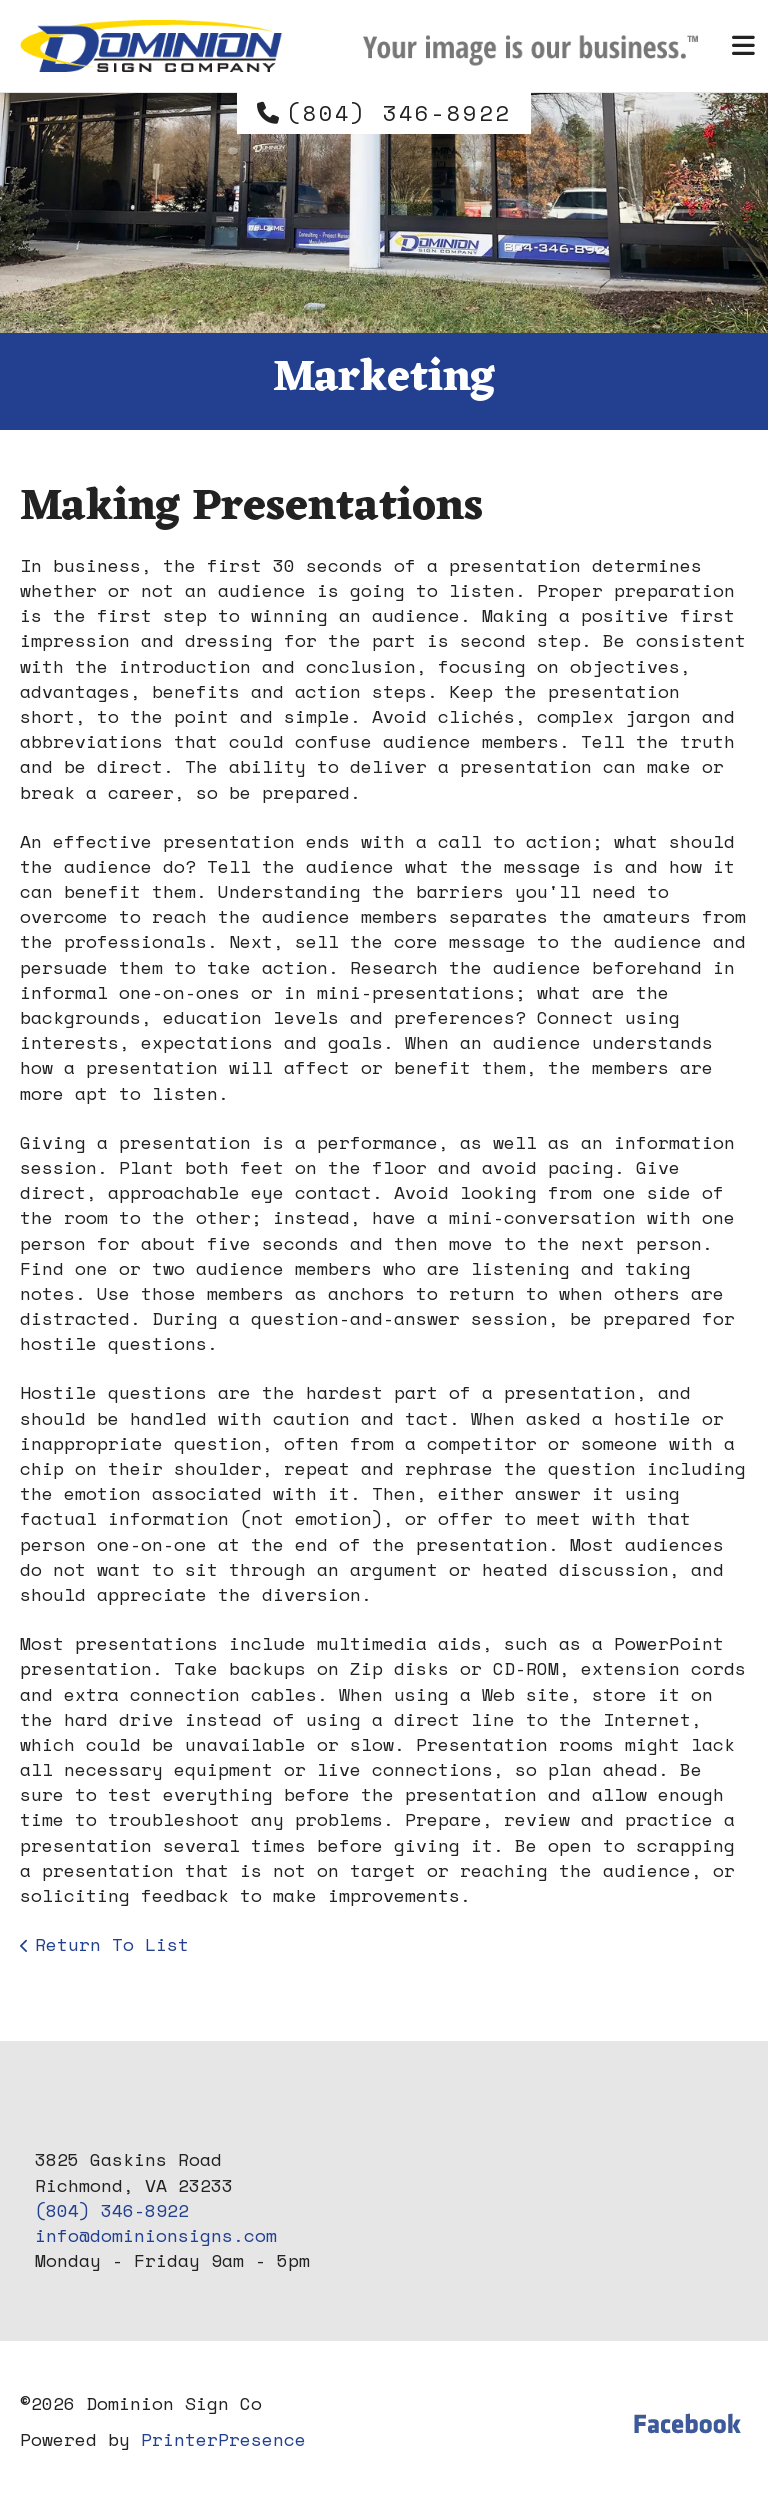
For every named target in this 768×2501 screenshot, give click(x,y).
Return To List (112, 1944)
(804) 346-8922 (399, 113)
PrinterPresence (223, 2439)
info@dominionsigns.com (156, 2235)
